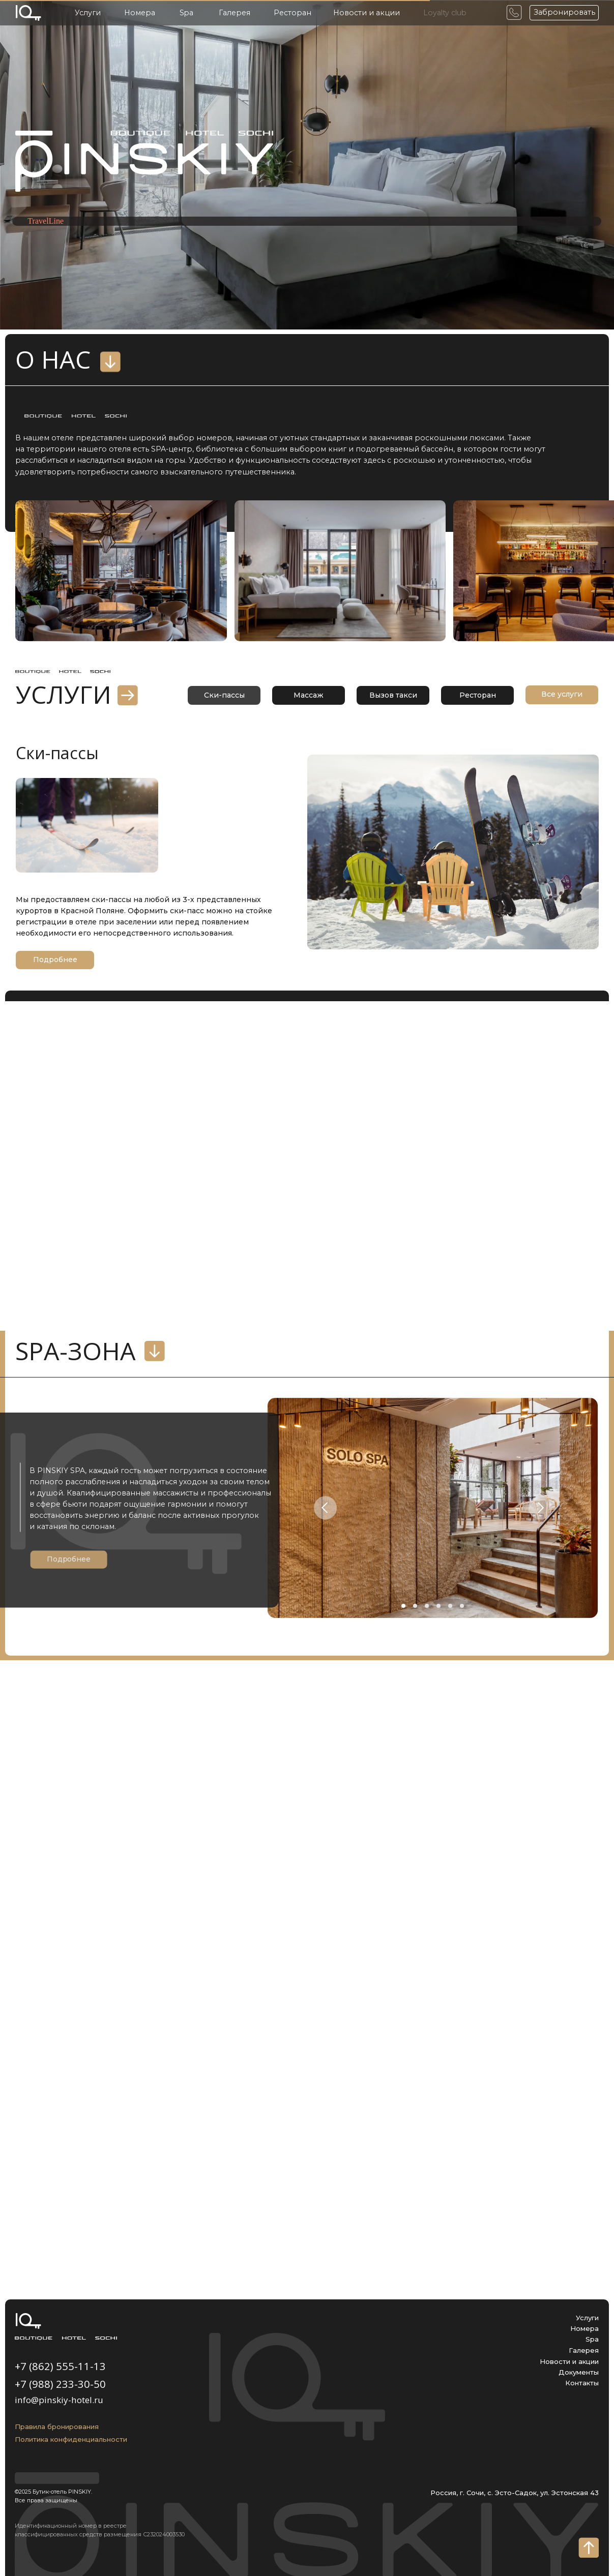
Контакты (582, 2383)
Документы (579, 2372)
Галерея (234, 12)
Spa (186, 12)
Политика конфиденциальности (71, 2439)
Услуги (88, 12)
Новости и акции (366, 12)
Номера (139, 12)
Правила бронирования (57, 2426)
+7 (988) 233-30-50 (60, 2384)
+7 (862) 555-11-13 (60, 2366)
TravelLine (45, 221)
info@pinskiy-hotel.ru (59, 2400)
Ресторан (292, 12)
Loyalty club (444, 12)
